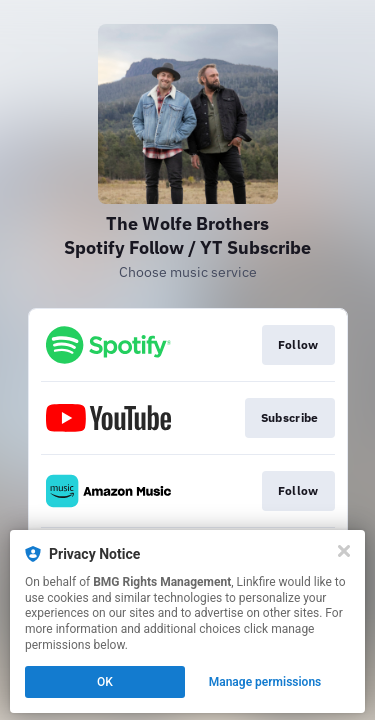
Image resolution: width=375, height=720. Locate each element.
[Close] (344, 551)
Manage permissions (265, 682)
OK (105, 682)
